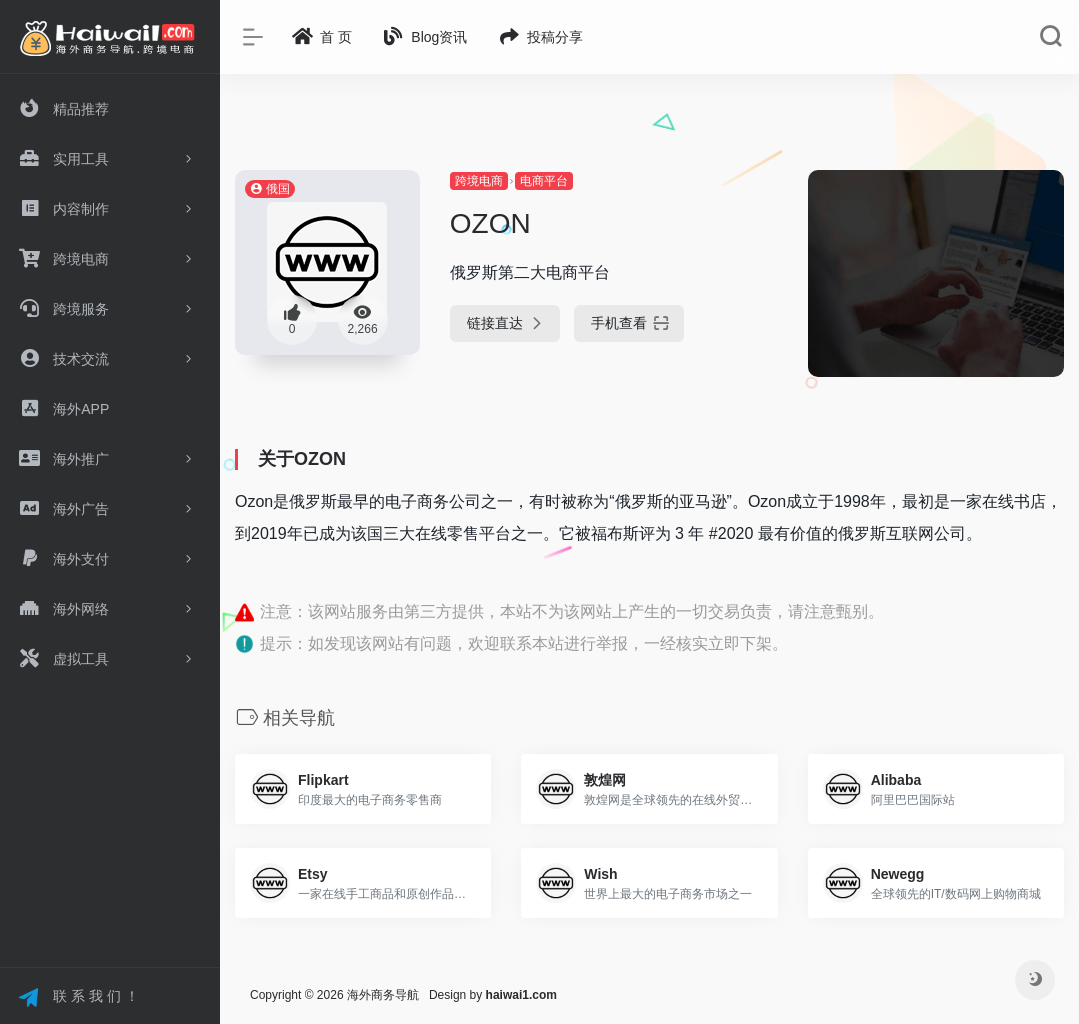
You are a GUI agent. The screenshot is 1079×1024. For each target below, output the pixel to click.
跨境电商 (479, 181)
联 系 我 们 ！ (78, 998)
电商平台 (544, 181)
